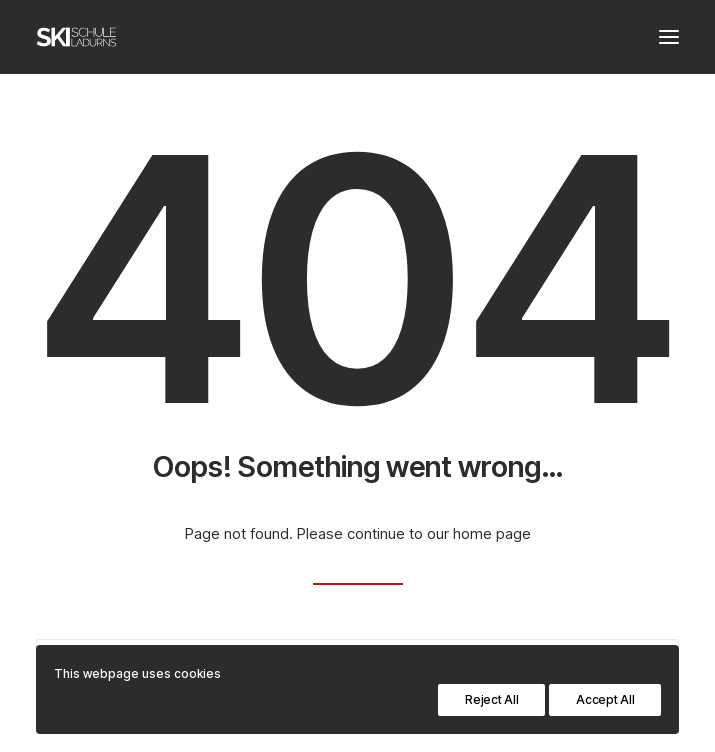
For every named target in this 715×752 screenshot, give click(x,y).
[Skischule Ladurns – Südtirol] (76, 37)
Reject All (491, 699)
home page (492, 533)
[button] (669, 37)
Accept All (605, 699)
